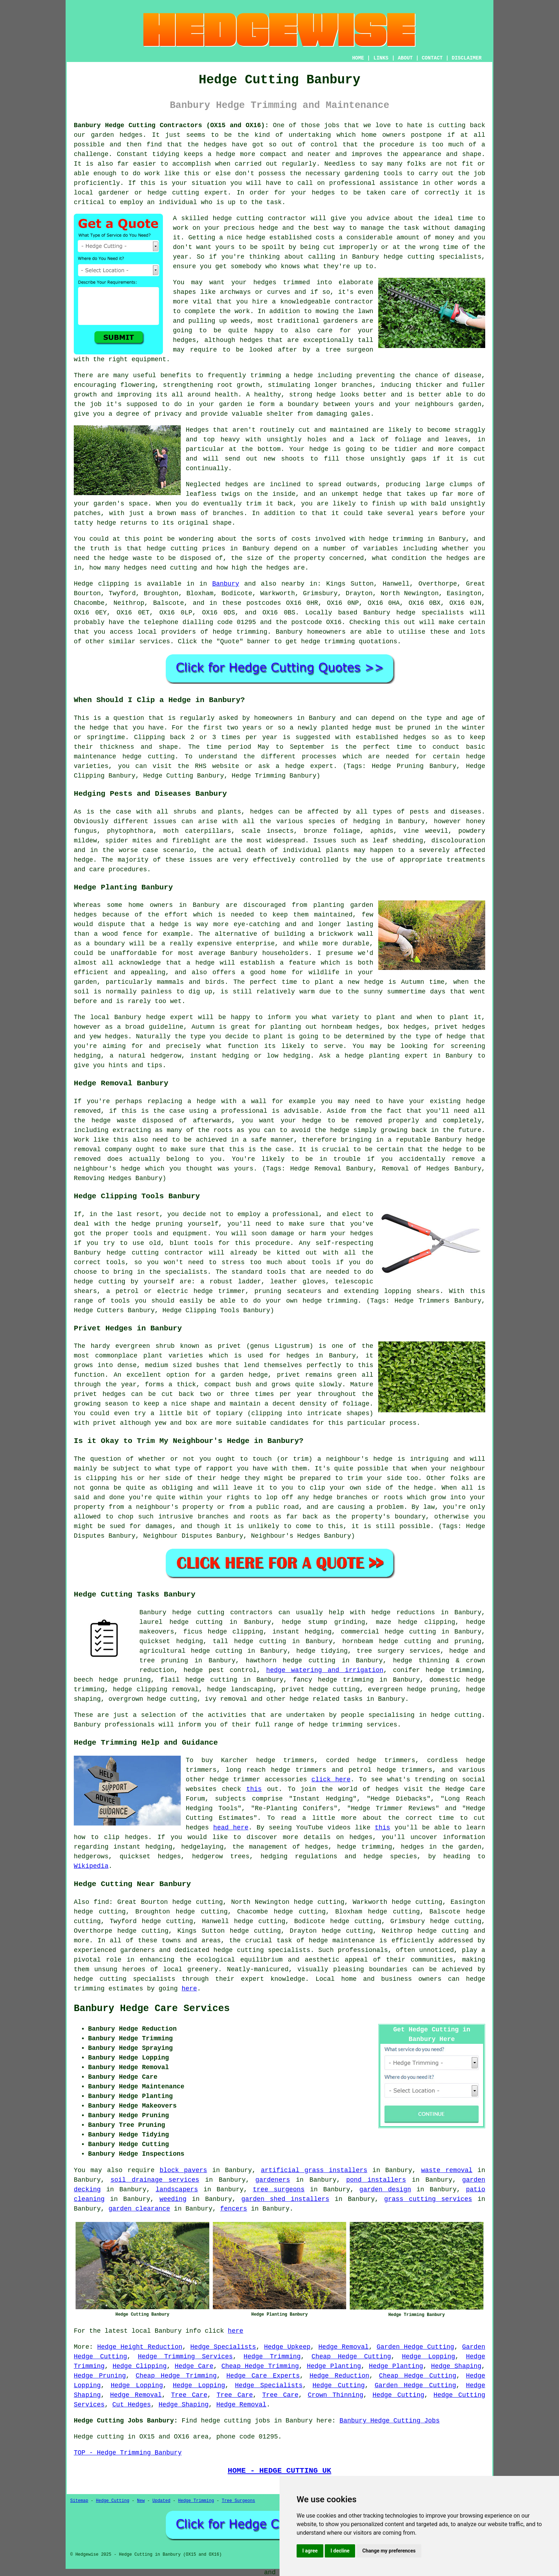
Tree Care (189, 2395)
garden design (385, 2189)
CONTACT (432, 58)
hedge (268, 228)
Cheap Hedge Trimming (260, 2366)
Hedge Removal (343, 2347)
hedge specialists (430, 612)
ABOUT (405, 58)
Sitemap (79, 2500)
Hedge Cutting (339, 2385)
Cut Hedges (131, 2404)
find (101, 1902)
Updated (161, 2500)
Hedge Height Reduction (140, 2347)
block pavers (183, 2170)
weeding (172, 2199)
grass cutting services (428, 2199)
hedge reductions (403, 1612)
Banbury (225, 583)
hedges (264, 282)
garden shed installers (285, 2199)
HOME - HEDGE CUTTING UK (280, 2470)
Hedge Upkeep (287, 2347)
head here (230, 1827)
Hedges (197, 429)
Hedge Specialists (223, 2347)
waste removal (446, 2170)
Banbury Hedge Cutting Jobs (389, 2420)
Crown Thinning (335, 2395)
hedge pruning (125, 1679)
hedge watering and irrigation (325, 1670)
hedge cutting (172, 548)
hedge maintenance (342, 1940)
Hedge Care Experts (263, 2375)
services (154, 641)
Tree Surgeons (238, 2500)
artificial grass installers (314, 2170)
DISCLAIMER (467, 58)
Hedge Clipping (140, 2366)
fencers (233, 2208)
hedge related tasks (326, 1699)
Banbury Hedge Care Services (152, 2008)
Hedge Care (194, 2366)
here (189, 1988)
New (141, 2500)
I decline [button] (339, 2551)
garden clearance (139, 2208)
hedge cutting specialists (432, 256)
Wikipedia (91, 1866)
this (254, 1789)
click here (331, 1779)
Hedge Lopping (428, 2356)
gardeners (272, 2179)
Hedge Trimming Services (185, 2356)
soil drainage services (155, 2179)
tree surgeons (278, 2189)
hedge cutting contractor (260, 218)
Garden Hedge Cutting (415, 2347)
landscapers (177, 2189)
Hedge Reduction (339, 2375)
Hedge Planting (334, 2366)
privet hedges (99, 1394)
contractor (354, 301)
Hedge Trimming (272, 2356)
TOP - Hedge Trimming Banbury (127, 2452)
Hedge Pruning (100, 2375)
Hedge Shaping (456, 2366)
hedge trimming (396, 538)
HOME (358, 58)
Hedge (83, 583)
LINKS (380, 58)
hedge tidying (322, 1651)
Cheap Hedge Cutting (351, 2356)
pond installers (376, 2179)
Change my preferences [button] (388, 2551)
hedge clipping (426, 1622)
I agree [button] (310, 2551)
